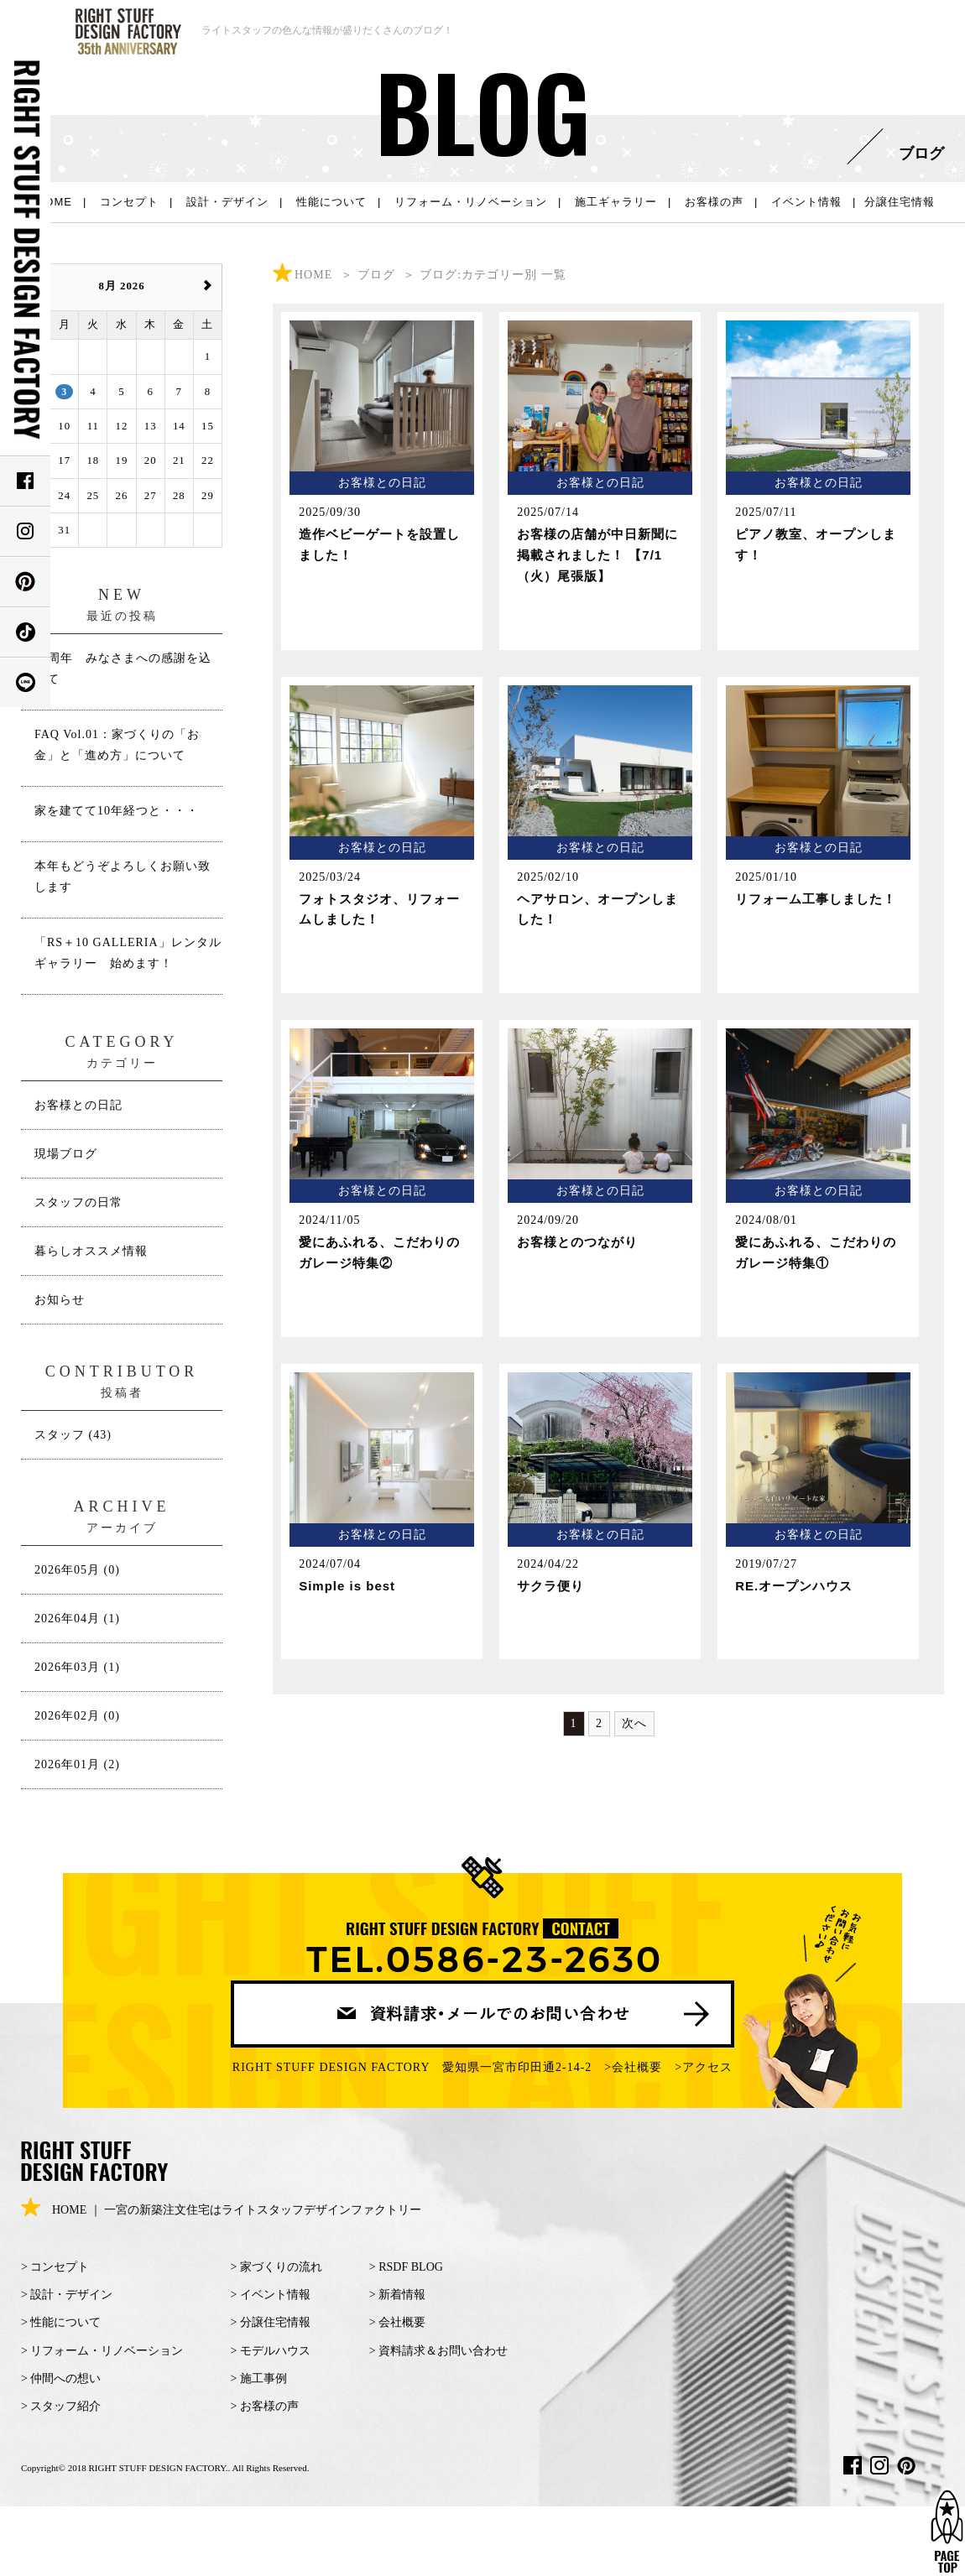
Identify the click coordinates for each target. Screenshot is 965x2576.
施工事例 (263, 2378)
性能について (331, 201)
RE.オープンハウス (794, 1586)
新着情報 (401, 2294)
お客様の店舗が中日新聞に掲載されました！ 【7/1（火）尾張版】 (597, 555)
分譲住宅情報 (899, 201)
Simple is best (347, 1586)
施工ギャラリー (616, 201)
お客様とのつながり (577, 1242)
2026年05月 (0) (77, 1570)
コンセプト (129, 201)
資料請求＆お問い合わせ (443, 2350)
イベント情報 (806, 201)
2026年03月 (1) (77, 1667)
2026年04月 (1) (77, 1618)
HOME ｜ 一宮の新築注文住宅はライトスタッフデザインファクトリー (221, 2210)
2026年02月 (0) (77, 1716)
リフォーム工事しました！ (815, 899)
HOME (54, 201)
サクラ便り (550, 1586)
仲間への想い (65, 2378)
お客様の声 (714, 201)
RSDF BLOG (410, 2267)
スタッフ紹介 (65, 2406)
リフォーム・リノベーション (470, 201)
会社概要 (637, 2067)
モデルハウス (275, 2350)
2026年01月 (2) (77, 1764)
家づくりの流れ (281, 2267)
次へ (634, 1723)
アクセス (707, 2067)
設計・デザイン (227, 201)
